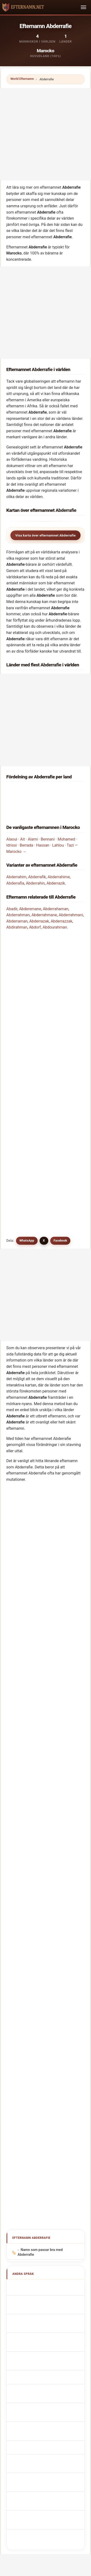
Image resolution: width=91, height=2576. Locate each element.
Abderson (25, 1721)
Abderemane (30, 890)
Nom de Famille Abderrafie (44, 1901)
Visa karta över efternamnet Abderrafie (45, 535)
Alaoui (11, 820)
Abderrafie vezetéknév (41, 2008)
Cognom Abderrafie (39, 1934)
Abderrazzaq (27, 1646)
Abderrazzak (61, 902)
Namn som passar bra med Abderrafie (40, 1845)
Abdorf (35, 909)
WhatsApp (26, 1081)
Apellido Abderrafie (39, 1880)
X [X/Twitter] (44, 1081)
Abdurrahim (26, 1496)
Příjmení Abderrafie (39, 1976)
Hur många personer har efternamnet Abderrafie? (32, 1016)
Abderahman (27, 1759)
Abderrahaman (55, 890)
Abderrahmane (44, 896)
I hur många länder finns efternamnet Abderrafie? (32, 994)
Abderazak (26, 1633)
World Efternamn (22, 79)
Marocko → (16, 833)
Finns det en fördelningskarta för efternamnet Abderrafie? (39, 1039)
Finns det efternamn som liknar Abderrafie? (38, 1061)
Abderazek (26, 1583)
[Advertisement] (45, 133)
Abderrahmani (71, 896)
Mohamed (66, 820)
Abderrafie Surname (39, 1891)
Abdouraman (27, 1809)
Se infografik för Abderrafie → (45, 2157)
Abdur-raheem (29, 1696)
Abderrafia (15, 864)
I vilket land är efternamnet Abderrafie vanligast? (34, 951)
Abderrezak (26, 1609)
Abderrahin (35, 864)
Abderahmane (28, 1771)
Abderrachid (27, 1446)
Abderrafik (37, 858)
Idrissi (11, 826)
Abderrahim (16, 858)
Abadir (11, 890)
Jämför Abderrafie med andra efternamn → (45, 2144)
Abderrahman (18, 896)
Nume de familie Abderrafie (45, 2019)
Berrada (26, 826)
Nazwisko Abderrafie (40, 1955)
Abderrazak (39, 902)
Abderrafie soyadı (37, 2030)
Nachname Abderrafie (41, 1912)
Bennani (48, 820)
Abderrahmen (28, 1484)
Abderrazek (26, 1471)
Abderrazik (56, 864)
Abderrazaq (26, 1508)
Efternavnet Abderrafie (41, 1987)
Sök (72, 2195)
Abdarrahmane (29, 1796)
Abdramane (26, 1659)
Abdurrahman (28, 1671)
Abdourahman (54, 909)
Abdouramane (28, 1746)
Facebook (60, 1081)
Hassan (42, 826)
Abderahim (26, 1458)
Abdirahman (16, 909)
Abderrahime (59, 858)
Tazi (70, 826)
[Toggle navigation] (83, 7)
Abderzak (25, 1621)
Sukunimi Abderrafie (40, 1998)
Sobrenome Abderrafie (41, 1945)
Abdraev (24, 1784)
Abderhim (25, 1546)
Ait (22, 820)
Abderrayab (26, 1433)
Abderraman (17, 902)
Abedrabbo (26, 1684)
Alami (33, 820)
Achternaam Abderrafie (42, 1966)
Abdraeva (25, 1734)
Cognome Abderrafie (40, 1923)
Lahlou (58, 826)
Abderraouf (26, 1521)
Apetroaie (25, 1708)
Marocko (35, 791)
